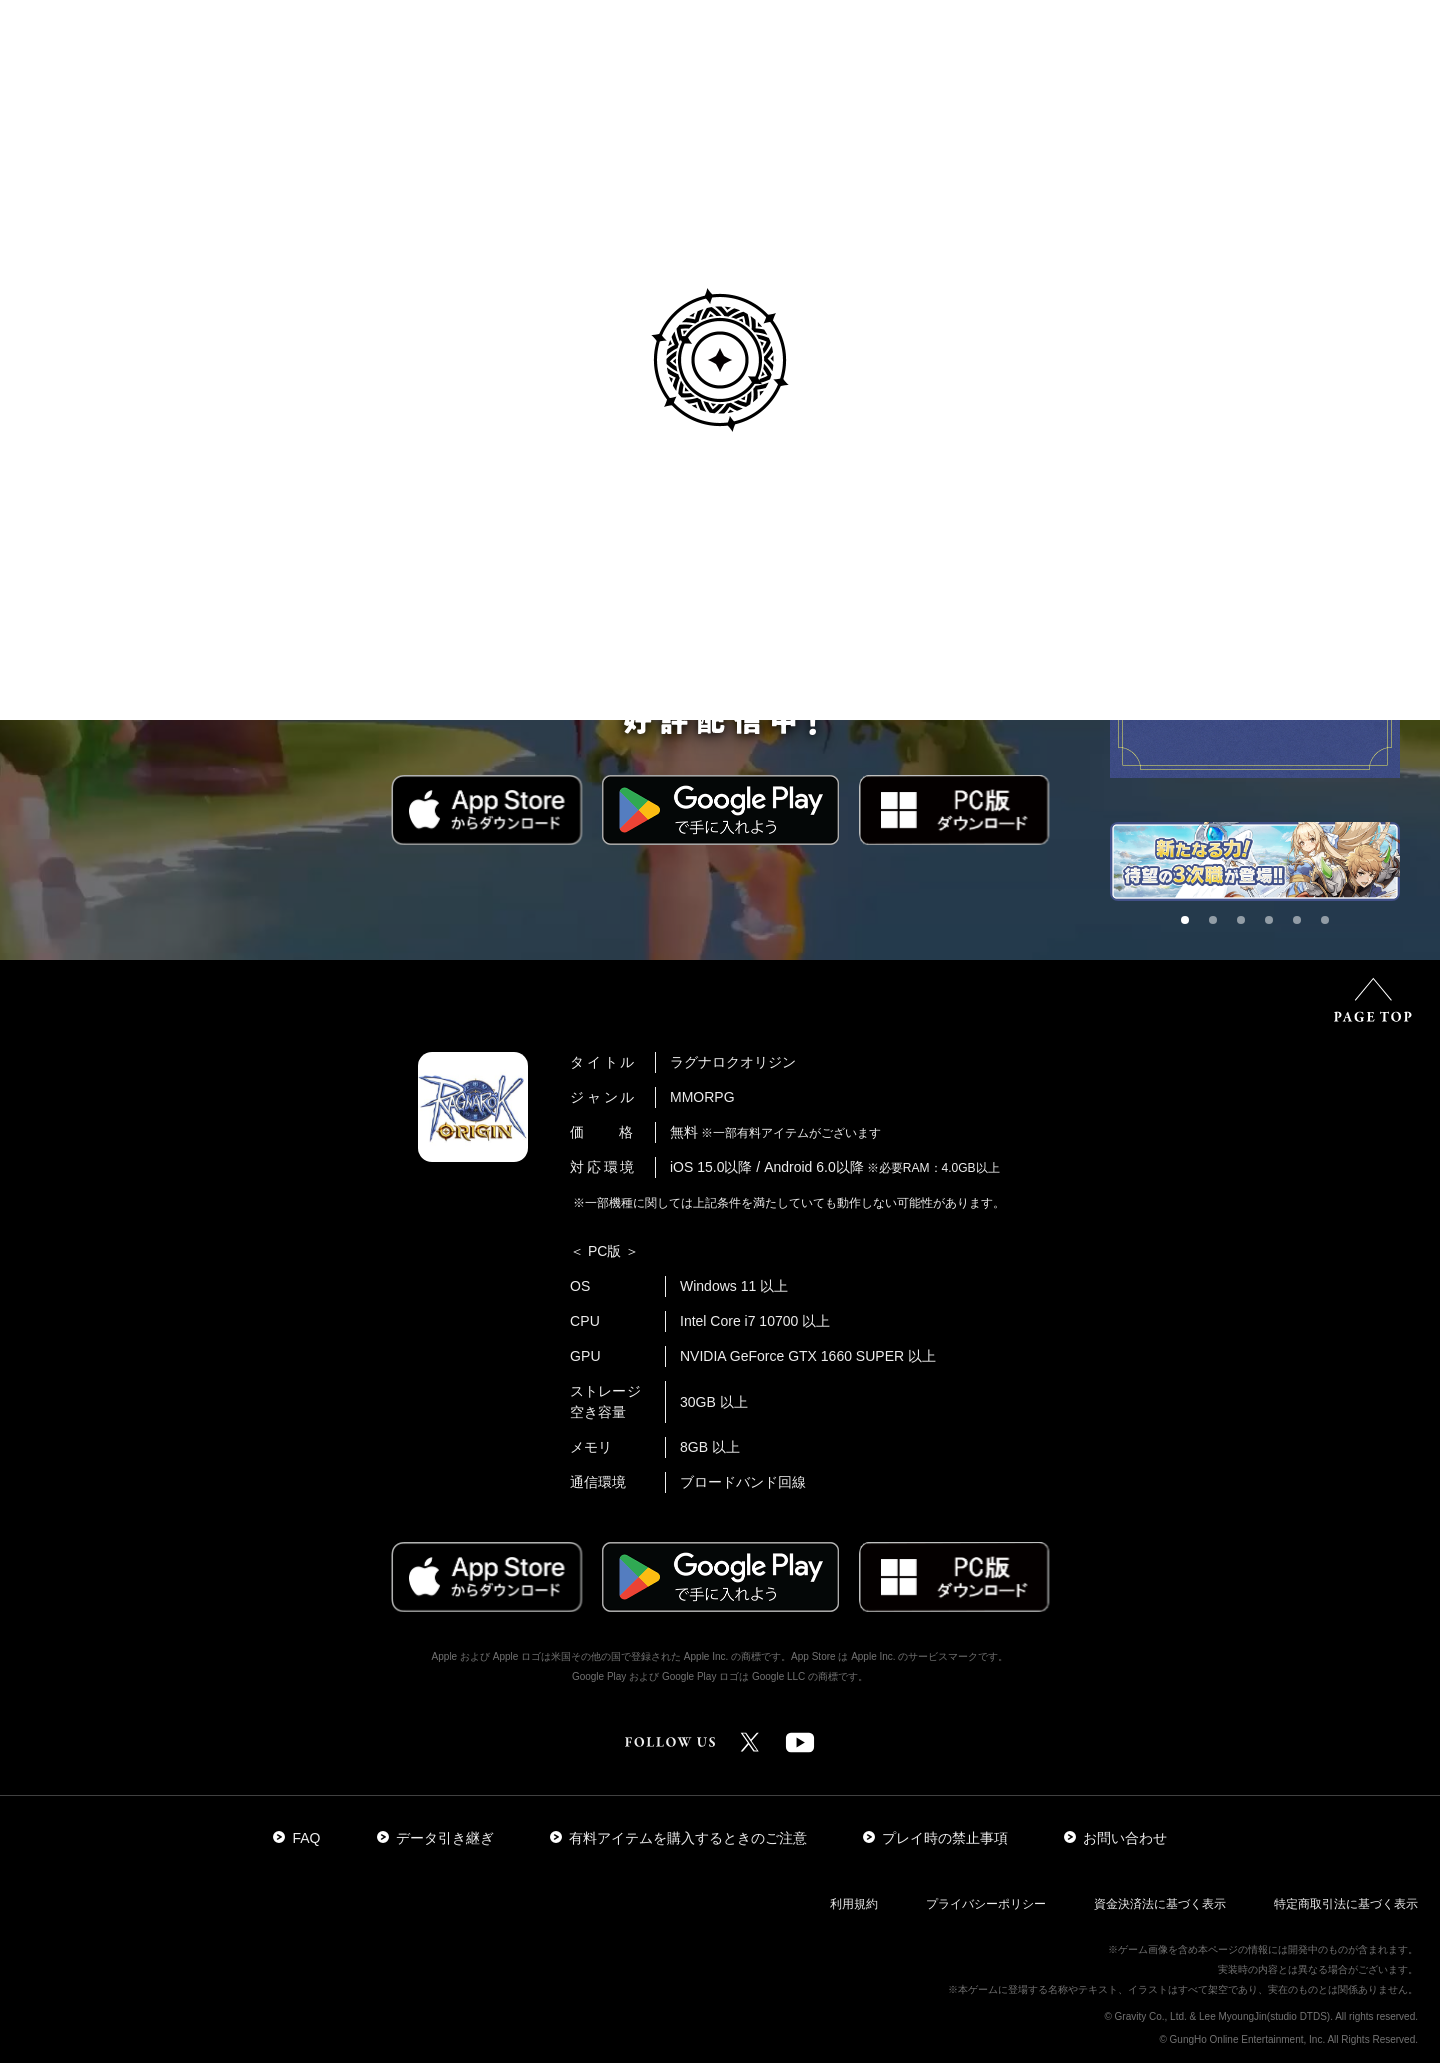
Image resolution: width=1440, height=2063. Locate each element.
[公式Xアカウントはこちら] (750, 1752)
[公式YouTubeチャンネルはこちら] (800, 1752)
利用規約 (854, 1904)
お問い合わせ (1115, 1838)
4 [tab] (1275, 926)
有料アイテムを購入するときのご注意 (678, 1838)
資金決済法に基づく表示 (1160, 1904)
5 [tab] (1303, 926)
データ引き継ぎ (435, 1838)
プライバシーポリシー (986, 1904)
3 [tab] (1247, 926)
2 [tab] (1219, 926)
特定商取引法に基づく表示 (1346, 1904)
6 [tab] (1331, 926)
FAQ (296, 1838)
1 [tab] (1191, 926)
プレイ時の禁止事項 (935, 1838)
